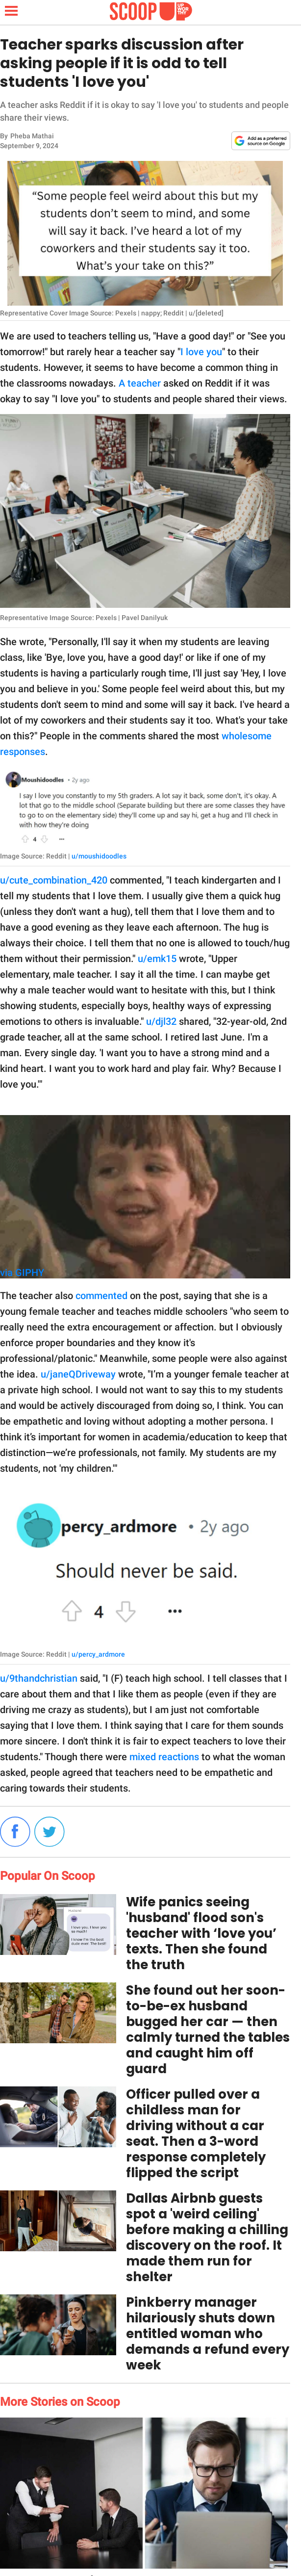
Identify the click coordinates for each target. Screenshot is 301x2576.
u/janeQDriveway (78, 1374)
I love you (201, 352)
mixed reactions (164, 1757)
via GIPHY (22, 1272)
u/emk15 (157, 958)
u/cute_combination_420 (53, 880)
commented (101, 1295)
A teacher (140, 383)
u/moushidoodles (99, 856)
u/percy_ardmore (98, 1654)
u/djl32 (161, 1021)
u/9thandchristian (38, 1678)
